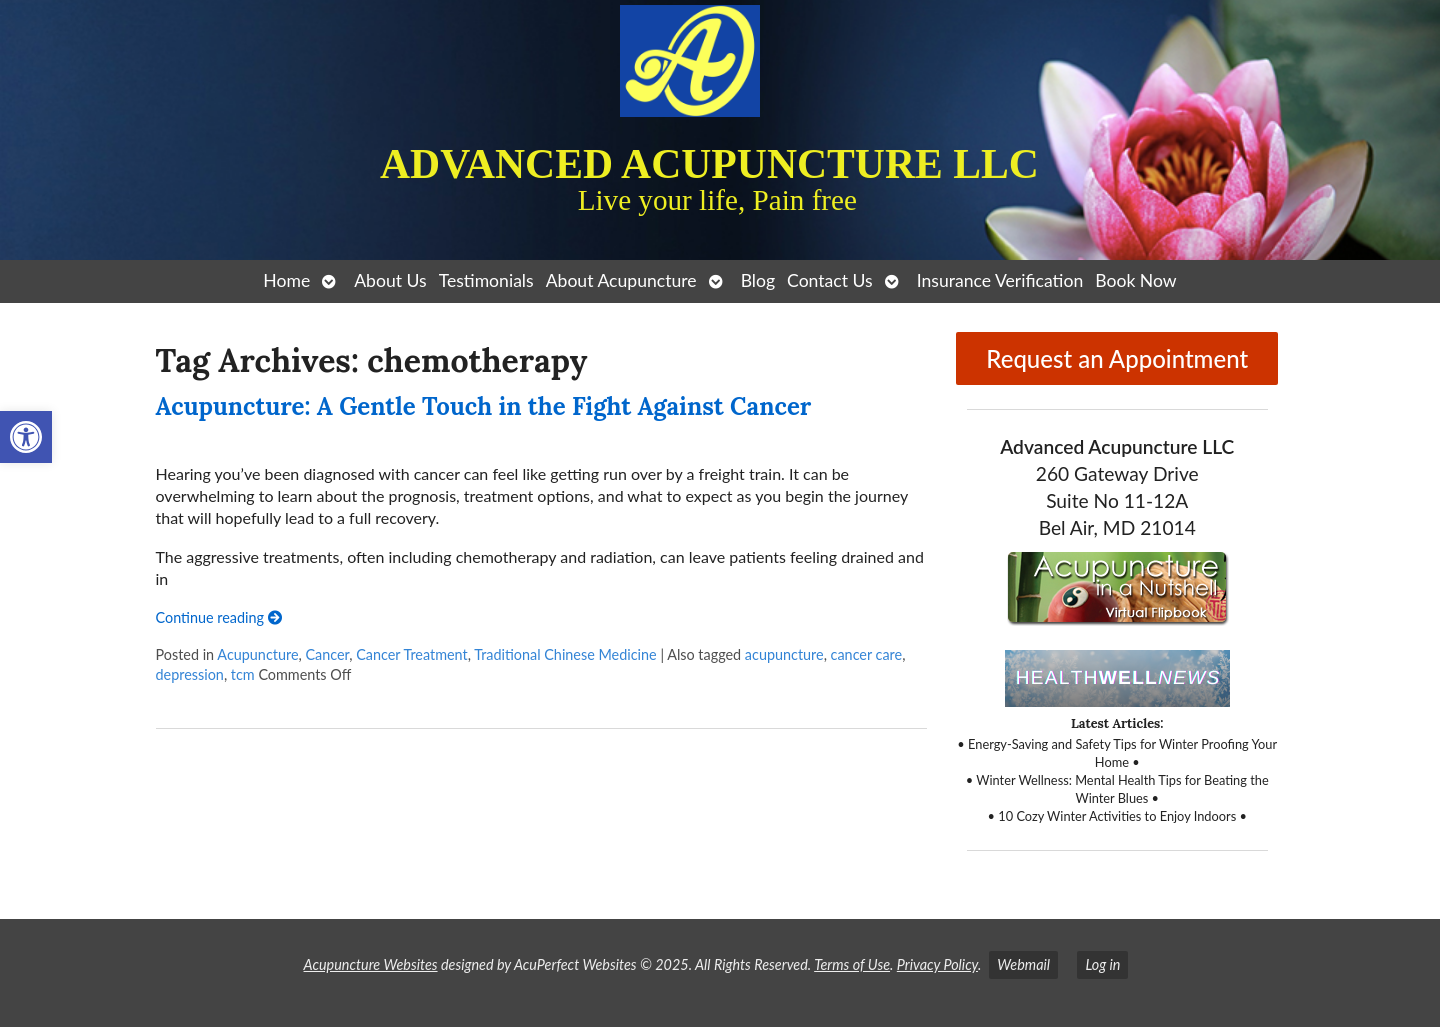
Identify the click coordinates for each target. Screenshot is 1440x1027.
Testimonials (486, 280)
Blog (758, 280)
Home (286, 280)
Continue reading (219, 617)
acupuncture (784, 654)
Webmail (1023, 964)
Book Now (1135, 280)
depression (190, 674)
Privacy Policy (937, 964)
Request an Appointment (1117, 358)
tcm (243, 674)
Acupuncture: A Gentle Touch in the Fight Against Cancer (484, 406)
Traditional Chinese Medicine (565, 654)
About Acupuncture (621, 280)
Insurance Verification (1000, 280)
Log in (1102, 964)
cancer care (867, 654)
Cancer (327, 654)
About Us (390, 280)
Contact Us (830, 280)
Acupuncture (257, 654)
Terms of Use (852, 964)
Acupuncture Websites (371, 964)
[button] (26, 437)
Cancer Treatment (412, 654)
